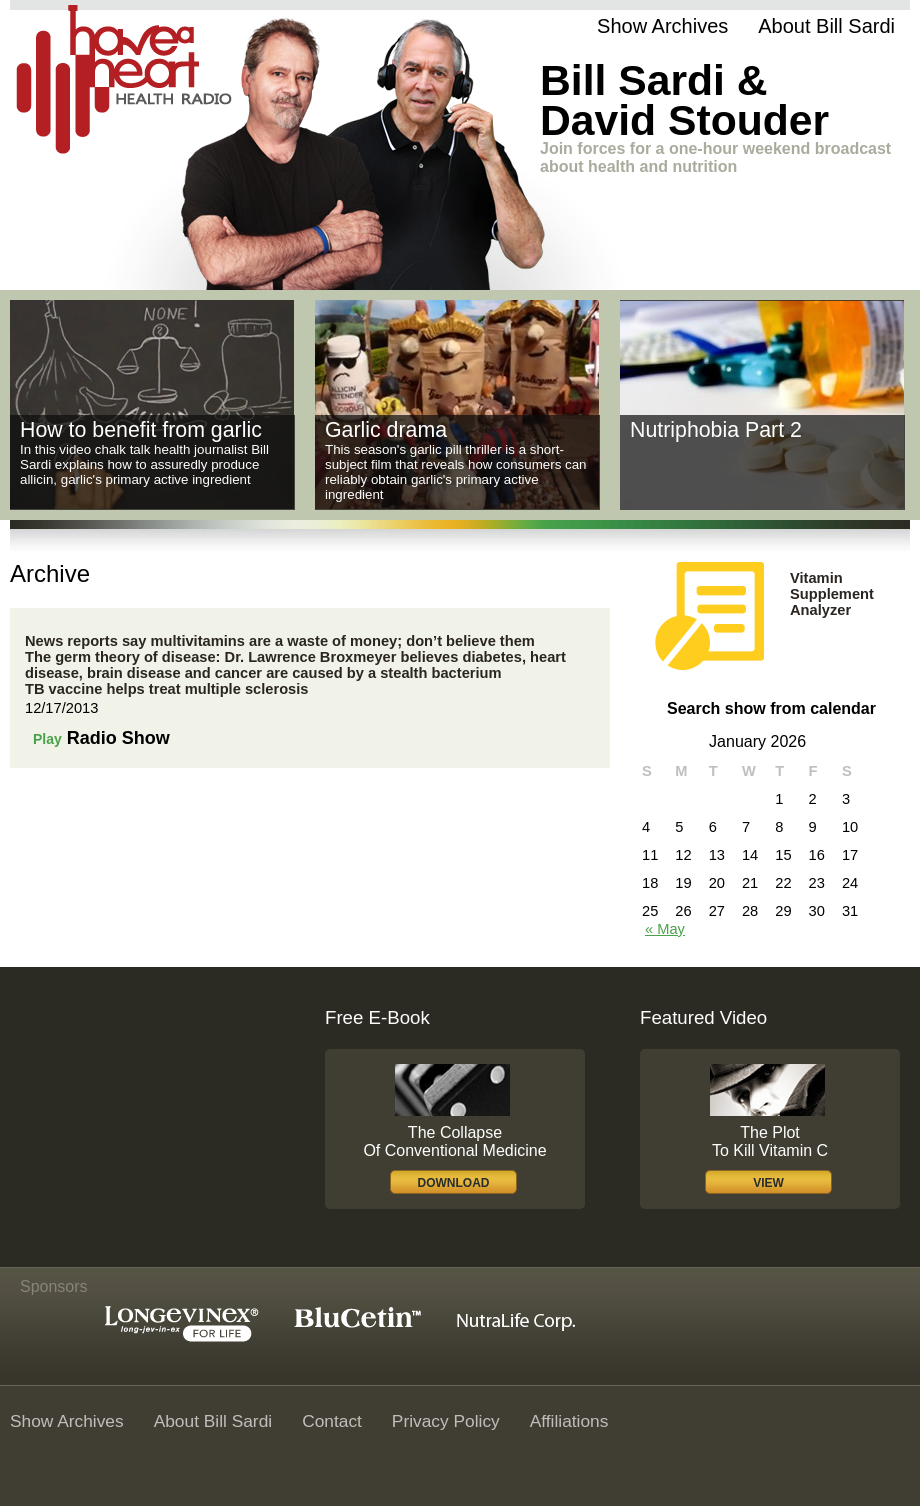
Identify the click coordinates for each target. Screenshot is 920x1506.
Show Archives (662, 26)
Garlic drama (386, 430)
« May (665, 929)
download (454, 1183)
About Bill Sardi (826, 26)
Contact (332, 1421)
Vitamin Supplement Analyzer (832, 594)
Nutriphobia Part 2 (716, 430)
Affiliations (569, 1421)
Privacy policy (446, 1421)
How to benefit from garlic (141, 430)
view (768, 1183)
